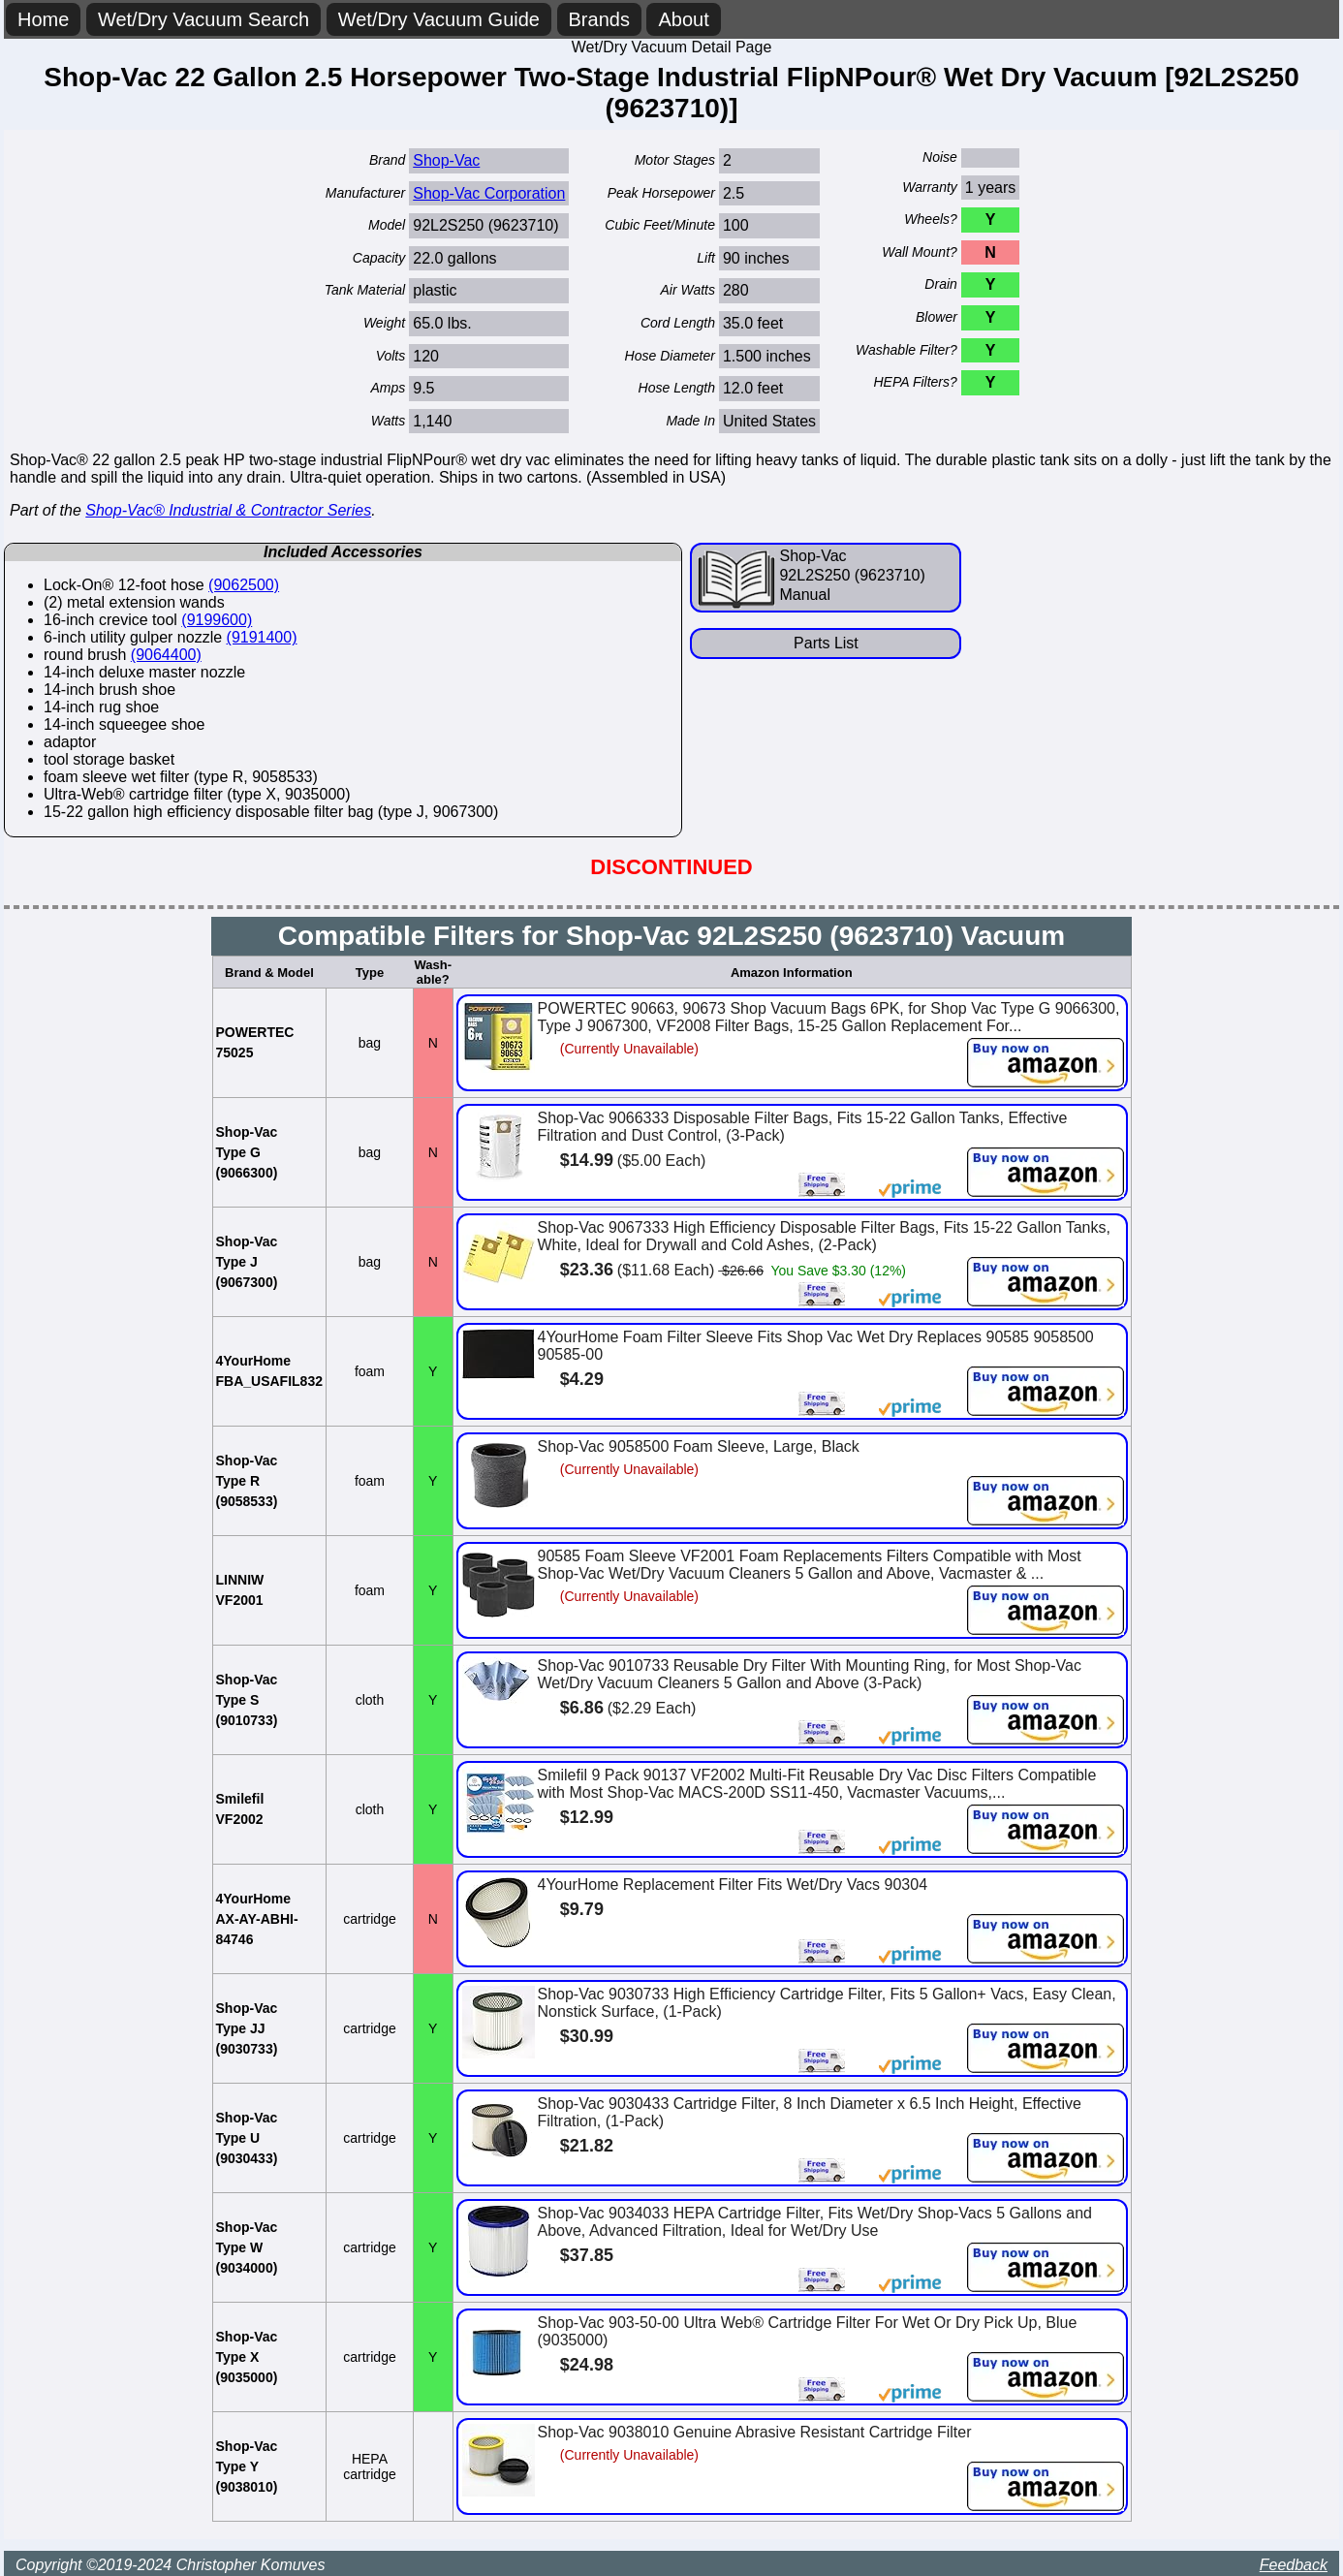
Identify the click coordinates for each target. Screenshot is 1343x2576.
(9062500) (243, 585)
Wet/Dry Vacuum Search (203, 19)
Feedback (1293, 2565)
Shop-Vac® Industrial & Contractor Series (228, 510)
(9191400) (262, 637)
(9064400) (166, 654)
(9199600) (216, 620)
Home (43, 19)
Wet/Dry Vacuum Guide (439, 19)
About (683, 19)
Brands (599, 19)
